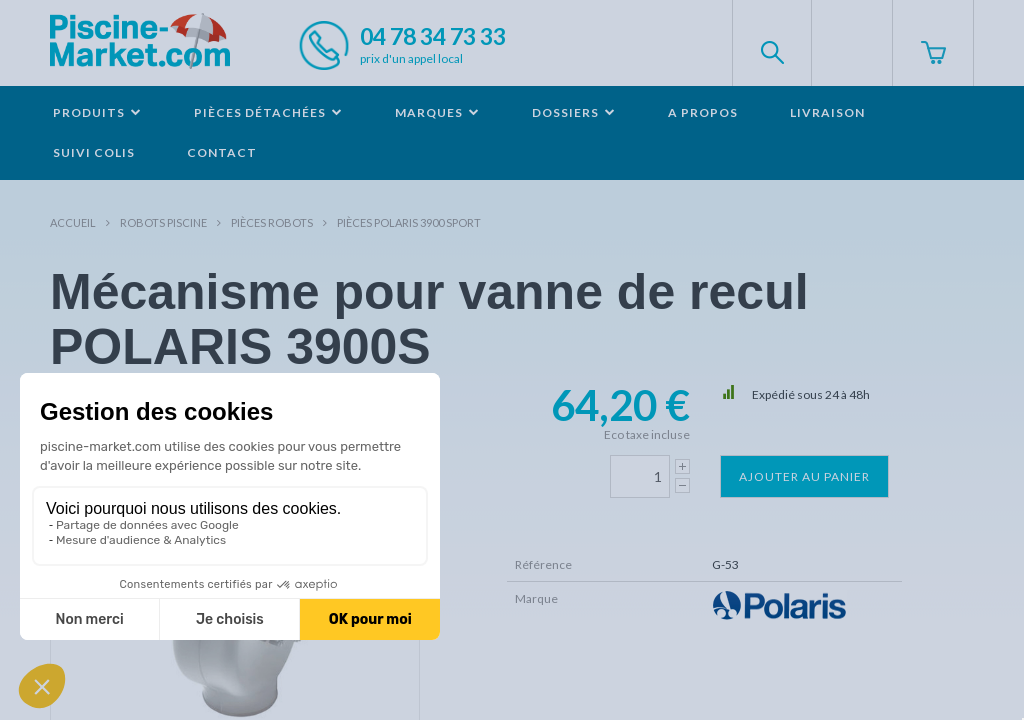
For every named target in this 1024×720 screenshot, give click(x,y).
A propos (703, 112)
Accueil (73, 222)
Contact (222, 152)
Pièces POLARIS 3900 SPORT (409, 222)
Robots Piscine (163, 222)
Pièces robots (272, 222)
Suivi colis (94, 152)
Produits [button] (97, 112)
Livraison (827, 112)
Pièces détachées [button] (268, 112)
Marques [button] (437, 112)
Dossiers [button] (574, 112)
